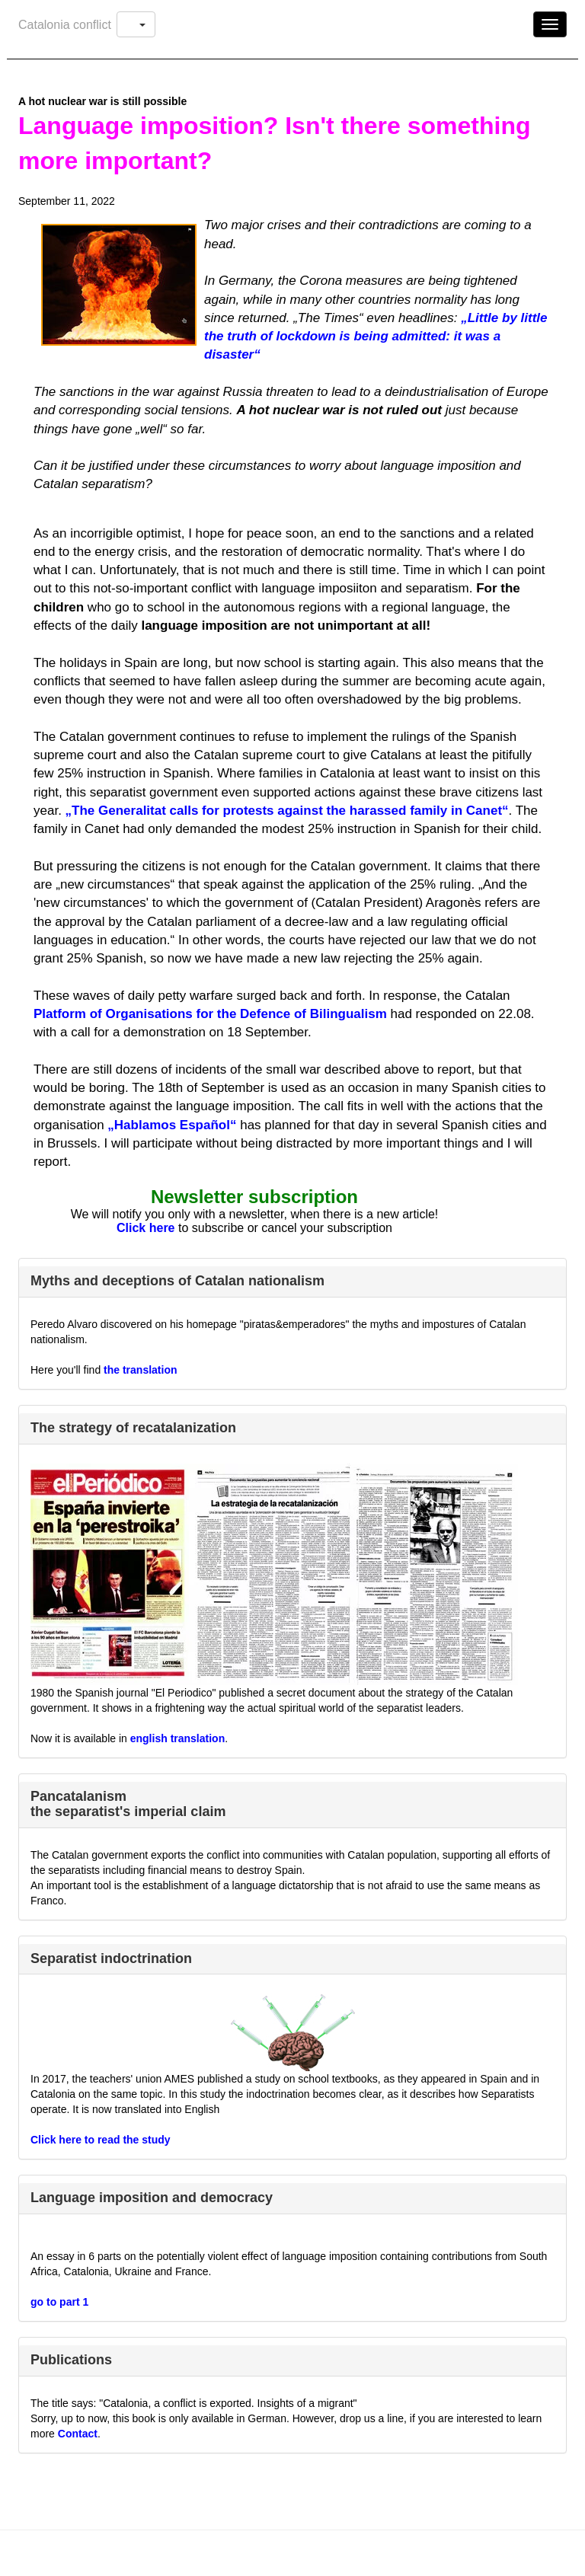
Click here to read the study (100, 2140)
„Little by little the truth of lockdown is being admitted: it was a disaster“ (376, 336)
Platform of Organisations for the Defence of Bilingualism (210, 1014)
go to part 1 (59, 2302)
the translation (140, 1370)
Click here (145, 1227)
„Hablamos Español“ (171, 1125)
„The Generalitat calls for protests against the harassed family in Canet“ (287, 810)
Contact (78, 2434)
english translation (177, 1738)
